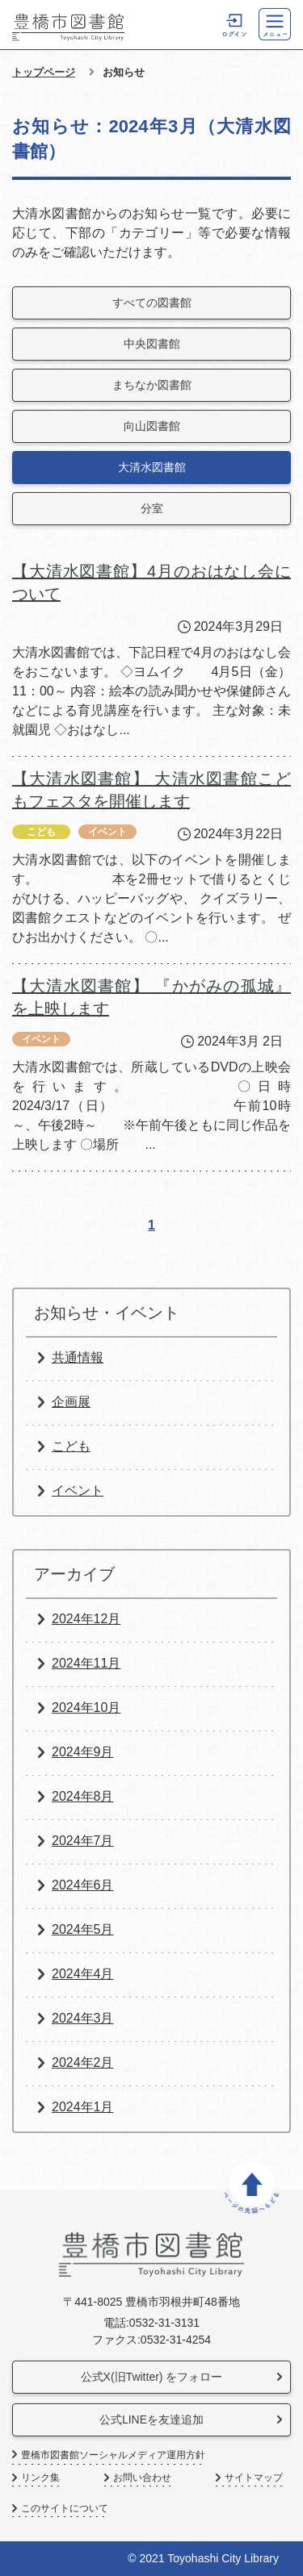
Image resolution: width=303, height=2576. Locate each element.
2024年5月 (83, 1929)
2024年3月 (83, 2018)
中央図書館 (152, 343)
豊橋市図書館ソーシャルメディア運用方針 (113, 2455)
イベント (77, 1490)
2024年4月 (83, 1974)
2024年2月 (83, 2062)
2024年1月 (83, 2107)
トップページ (43, 72)
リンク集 (40, 2478)
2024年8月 (83, 1796)
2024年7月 (83, 1840)
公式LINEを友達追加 (151, 2419)
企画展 (71, 1402)
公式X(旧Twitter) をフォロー (152, 2376)
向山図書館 (152, 426)
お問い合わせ (142, 2478)
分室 (152, 508)
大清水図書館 (152, 467)
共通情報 (77, 1357)
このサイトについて (64, 2508)
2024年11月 (86, 1663)
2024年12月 (86, 1619)
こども (71, 1446)
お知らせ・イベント (106, 1312)
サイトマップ (254, 2478)
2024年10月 (86, 1707)
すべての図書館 (151, 302)
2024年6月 (83, 1885)
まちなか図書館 (151, 384)
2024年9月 (83, 1752)
